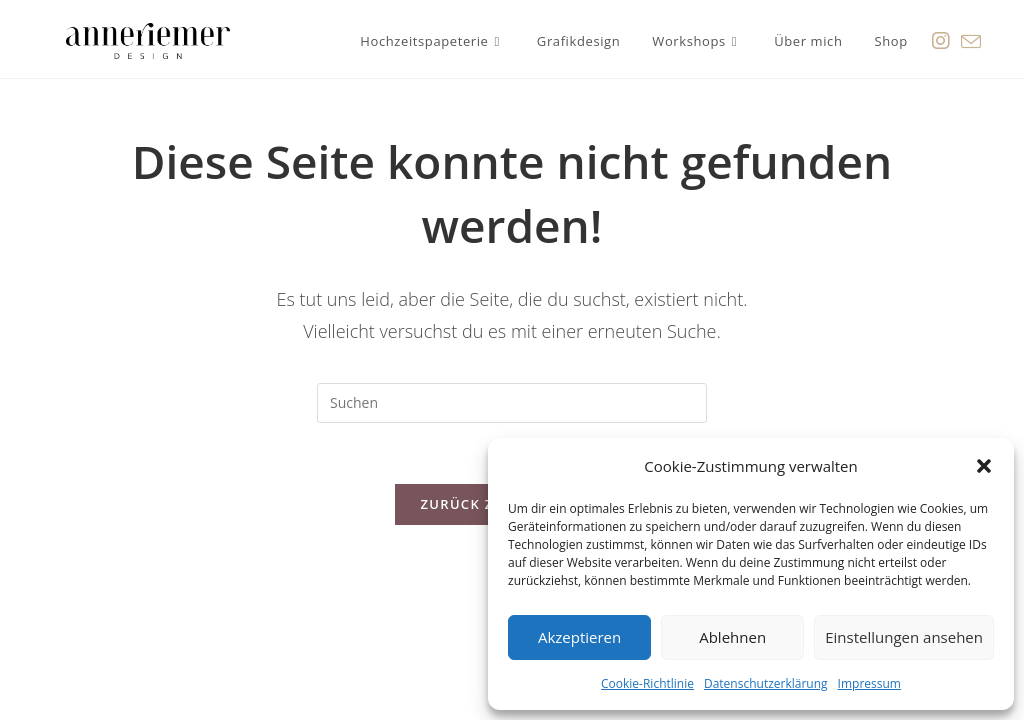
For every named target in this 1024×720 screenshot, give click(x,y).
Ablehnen (732, 637)
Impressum (869, 683)
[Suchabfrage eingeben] (512, 403)
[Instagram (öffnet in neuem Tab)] (941, 38)
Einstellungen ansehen (904, 637)
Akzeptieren (579, 637)
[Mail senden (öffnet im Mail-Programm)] (971, 39)
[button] (984, 466)
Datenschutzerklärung (766, 683)
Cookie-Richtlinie (647, 683)
